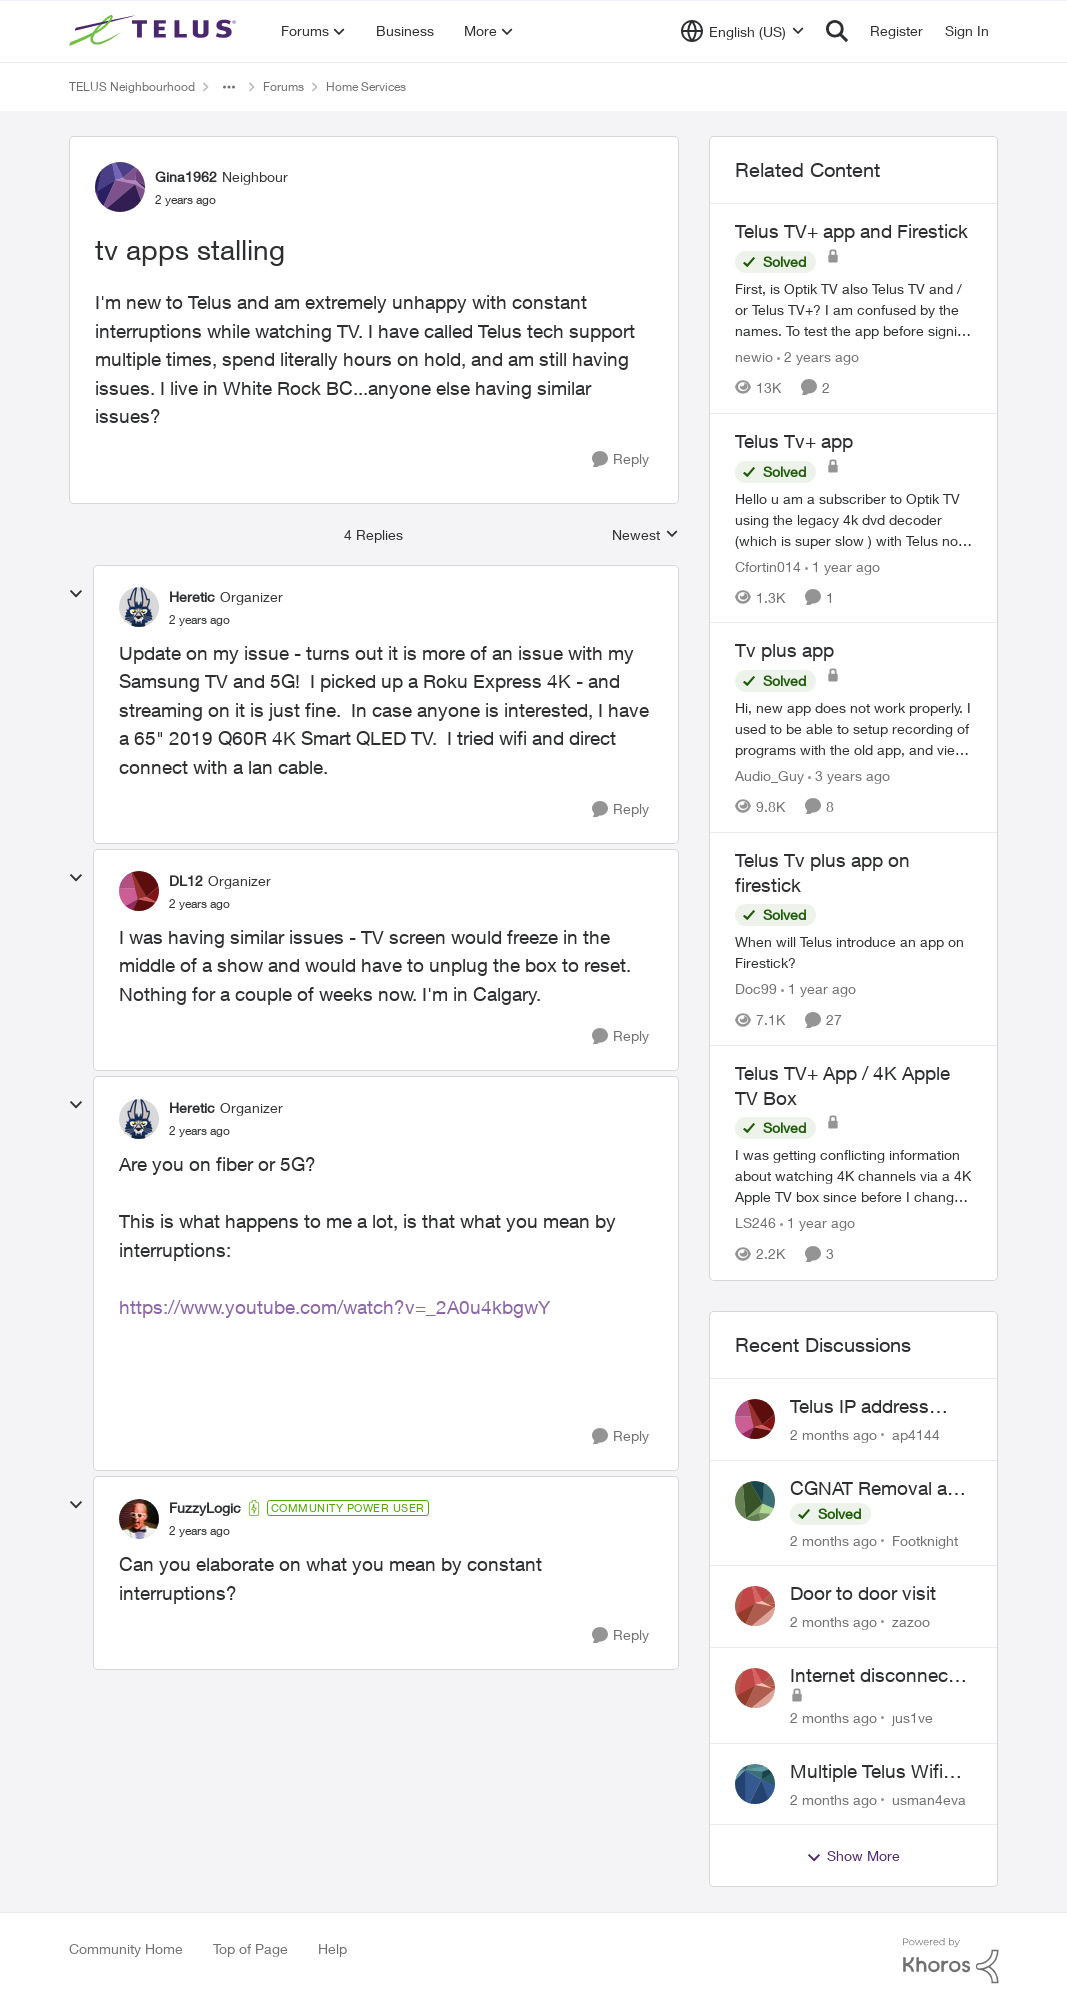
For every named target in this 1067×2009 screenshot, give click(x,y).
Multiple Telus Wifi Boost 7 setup (866, 1772)
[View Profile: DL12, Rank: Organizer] (139, 891)
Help (332, 1948)
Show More (853, 1856)
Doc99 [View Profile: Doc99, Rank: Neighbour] (756, 988)
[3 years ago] (849, 775)
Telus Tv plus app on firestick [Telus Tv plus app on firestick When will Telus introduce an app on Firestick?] (822, 872)
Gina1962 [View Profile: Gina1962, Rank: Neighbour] (186, 176)
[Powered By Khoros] (951, 1961)
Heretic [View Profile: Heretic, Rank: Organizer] (192, 596)
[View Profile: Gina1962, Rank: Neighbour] (120, 187)
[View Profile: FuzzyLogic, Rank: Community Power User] (139, 1519)
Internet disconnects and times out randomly (877, 1676)
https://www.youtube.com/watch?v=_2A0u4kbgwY (334, 1307)
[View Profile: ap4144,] (755, 1419)
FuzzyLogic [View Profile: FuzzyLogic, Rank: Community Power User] (205, 1507)
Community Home (126, 1948)
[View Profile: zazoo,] (755, 1606)
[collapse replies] (76, 594)
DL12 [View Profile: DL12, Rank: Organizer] (186, 880)
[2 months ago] (833, 1434)
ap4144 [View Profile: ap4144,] (916, 1434)
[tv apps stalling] (199, 620)
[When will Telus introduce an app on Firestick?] (854, 952)
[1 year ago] (842, 565)
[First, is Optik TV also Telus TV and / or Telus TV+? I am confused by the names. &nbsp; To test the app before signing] (854, 309)
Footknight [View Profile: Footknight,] (925, 1539)
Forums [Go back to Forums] (283, 86)
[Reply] (620, 459)
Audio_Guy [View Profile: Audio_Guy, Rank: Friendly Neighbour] (769, 775)
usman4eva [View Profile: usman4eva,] (929, 1798)
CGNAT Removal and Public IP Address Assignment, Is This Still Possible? (879, 1489)
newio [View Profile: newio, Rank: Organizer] (754, 356)
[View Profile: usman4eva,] (755, 1784)
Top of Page (250, 1948)
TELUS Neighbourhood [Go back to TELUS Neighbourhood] (132, 86)
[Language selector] (742, 31)
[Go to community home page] (155, 31)
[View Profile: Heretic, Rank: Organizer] (139, 607)
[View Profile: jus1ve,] (755, 1688)
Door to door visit (863, 1593)
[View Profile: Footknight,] (755, 1501)
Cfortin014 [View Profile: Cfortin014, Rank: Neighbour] (768, 565)
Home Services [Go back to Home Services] (366, 86)
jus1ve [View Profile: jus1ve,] (912, 1717)
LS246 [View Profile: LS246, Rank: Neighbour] (755, 1223)
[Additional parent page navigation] (229, 87)
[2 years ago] (818, 356)
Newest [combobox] (645, 535)
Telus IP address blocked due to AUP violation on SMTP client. (874, 1407)
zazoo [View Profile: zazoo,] (911, 1621)
